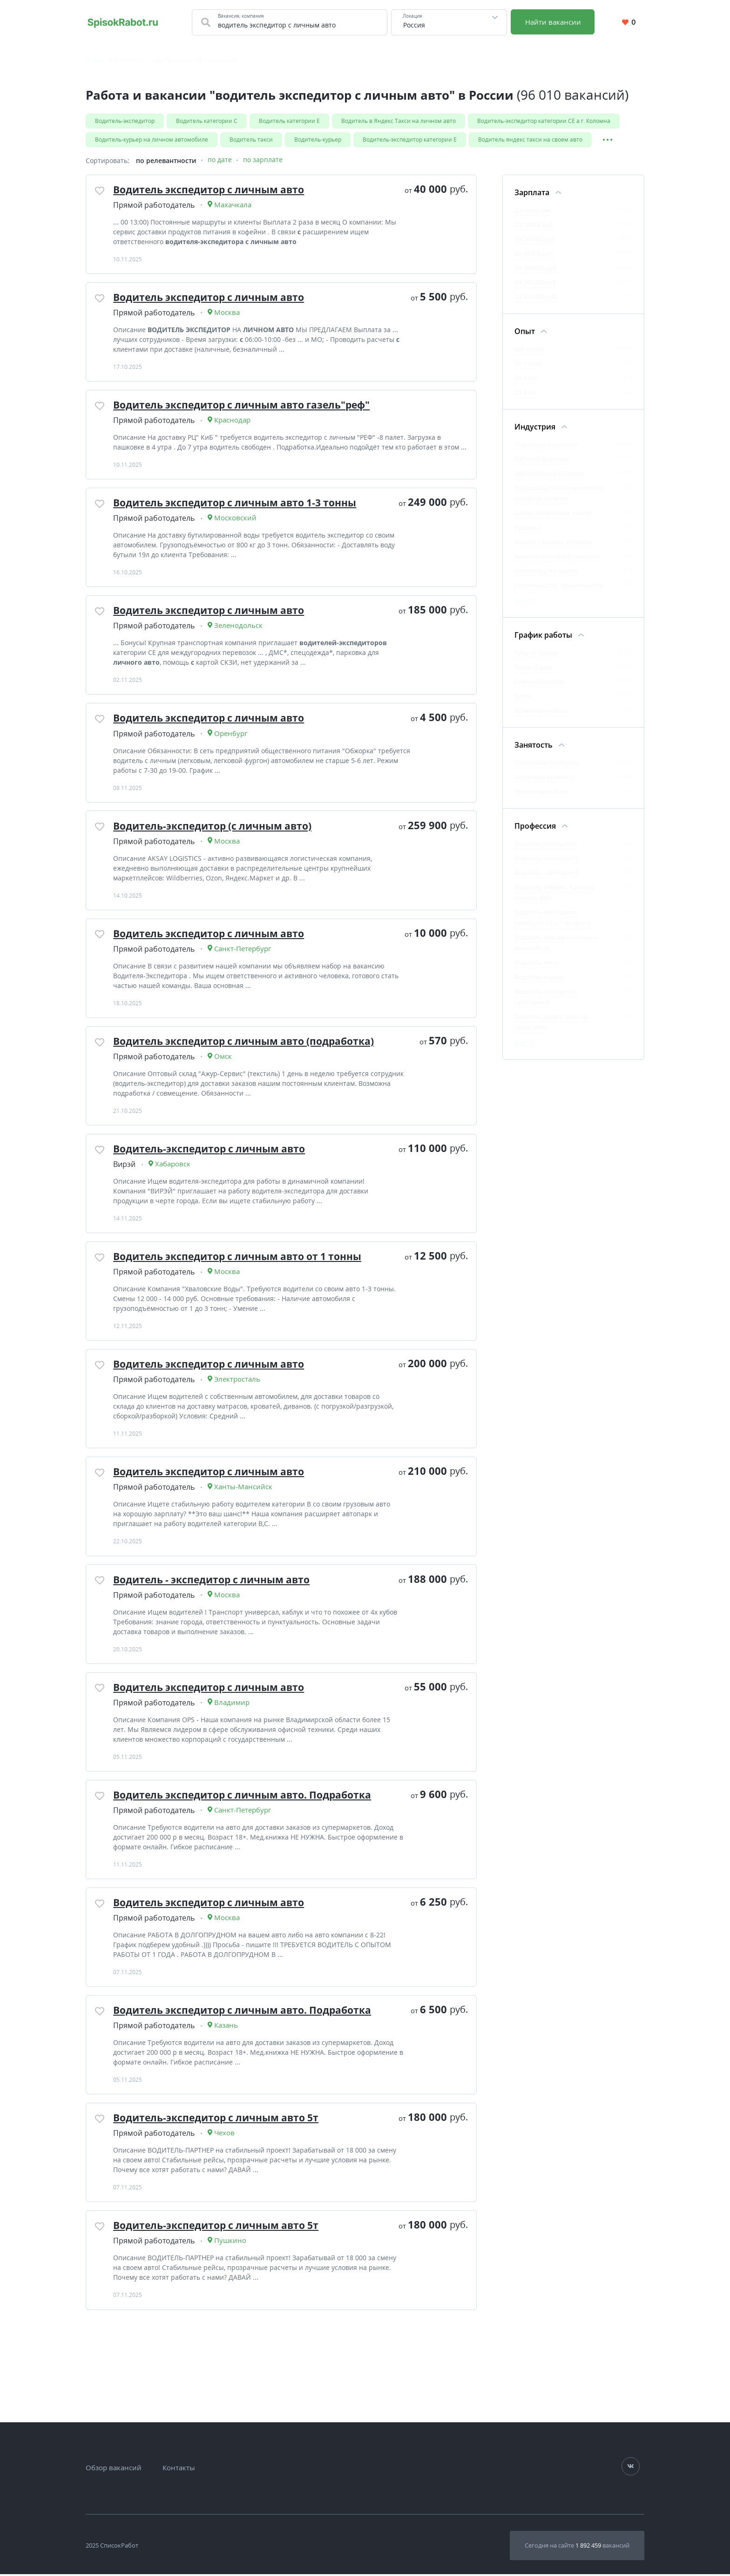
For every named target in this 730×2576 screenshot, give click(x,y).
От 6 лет (525, 394)
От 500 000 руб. (536, 298)
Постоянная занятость (546, 764)
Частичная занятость (544, 779)
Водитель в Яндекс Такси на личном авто (398, 121)
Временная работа (541, 793)
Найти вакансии (554, 22)
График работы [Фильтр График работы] (543, 637)
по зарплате (263, 162)
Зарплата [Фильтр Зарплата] (531, 194)
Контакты (178, 2469)
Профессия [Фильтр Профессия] (535, 828)
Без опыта (529, 351)
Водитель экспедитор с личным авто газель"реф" (249, 414)
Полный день (533, 669)
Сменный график (539, 683)
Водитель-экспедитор (125, 121)
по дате (220, 162)
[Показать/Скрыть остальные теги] (607, 140)
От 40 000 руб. (534, 255)
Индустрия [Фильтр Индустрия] (534, 428)
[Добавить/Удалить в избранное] (100, 194)
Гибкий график (536, 654)
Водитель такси (251, 140)
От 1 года (527, 365)
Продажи (527, 529)
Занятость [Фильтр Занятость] (533, 747)
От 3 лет (525, 379)
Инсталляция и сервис (546, 572)
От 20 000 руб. (534, 241)
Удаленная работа (540, 712)
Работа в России (129, 60)
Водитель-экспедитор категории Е (410, 140)
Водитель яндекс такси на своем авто (530, 140)
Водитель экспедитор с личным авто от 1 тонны (245, 1301)
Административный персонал (557, 558)
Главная (95, 60)
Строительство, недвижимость (559, 587)
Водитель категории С (206, 121)
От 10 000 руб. (534, 226)
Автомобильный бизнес (549, 475)
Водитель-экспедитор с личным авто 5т (222, 2188)
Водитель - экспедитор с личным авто (217, 1634)
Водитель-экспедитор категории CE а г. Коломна (543, 121)
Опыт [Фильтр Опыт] (524, 333)
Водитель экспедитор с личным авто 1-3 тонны (242, 525)
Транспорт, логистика (545, 446)
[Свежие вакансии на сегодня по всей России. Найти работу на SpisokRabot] (123, 22)
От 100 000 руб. (536, 270)
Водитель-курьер (317, 140)
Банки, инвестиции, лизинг (553, 515)
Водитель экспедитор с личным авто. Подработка (249, 1855)
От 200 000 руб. (536, 284)
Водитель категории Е (289, 121)
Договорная (532, 212)
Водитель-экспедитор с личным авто (215, 1190)
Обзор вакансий (114, 2469)
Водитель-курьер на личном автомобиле (151, 140)
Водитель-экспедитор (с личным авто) (218, 858)
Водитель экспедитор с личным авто (214, 192)
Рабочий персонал (541, 461)
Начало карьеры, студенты (553, 543)
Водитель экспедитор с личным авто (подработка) (251, 1079)
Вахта (522, 698)
